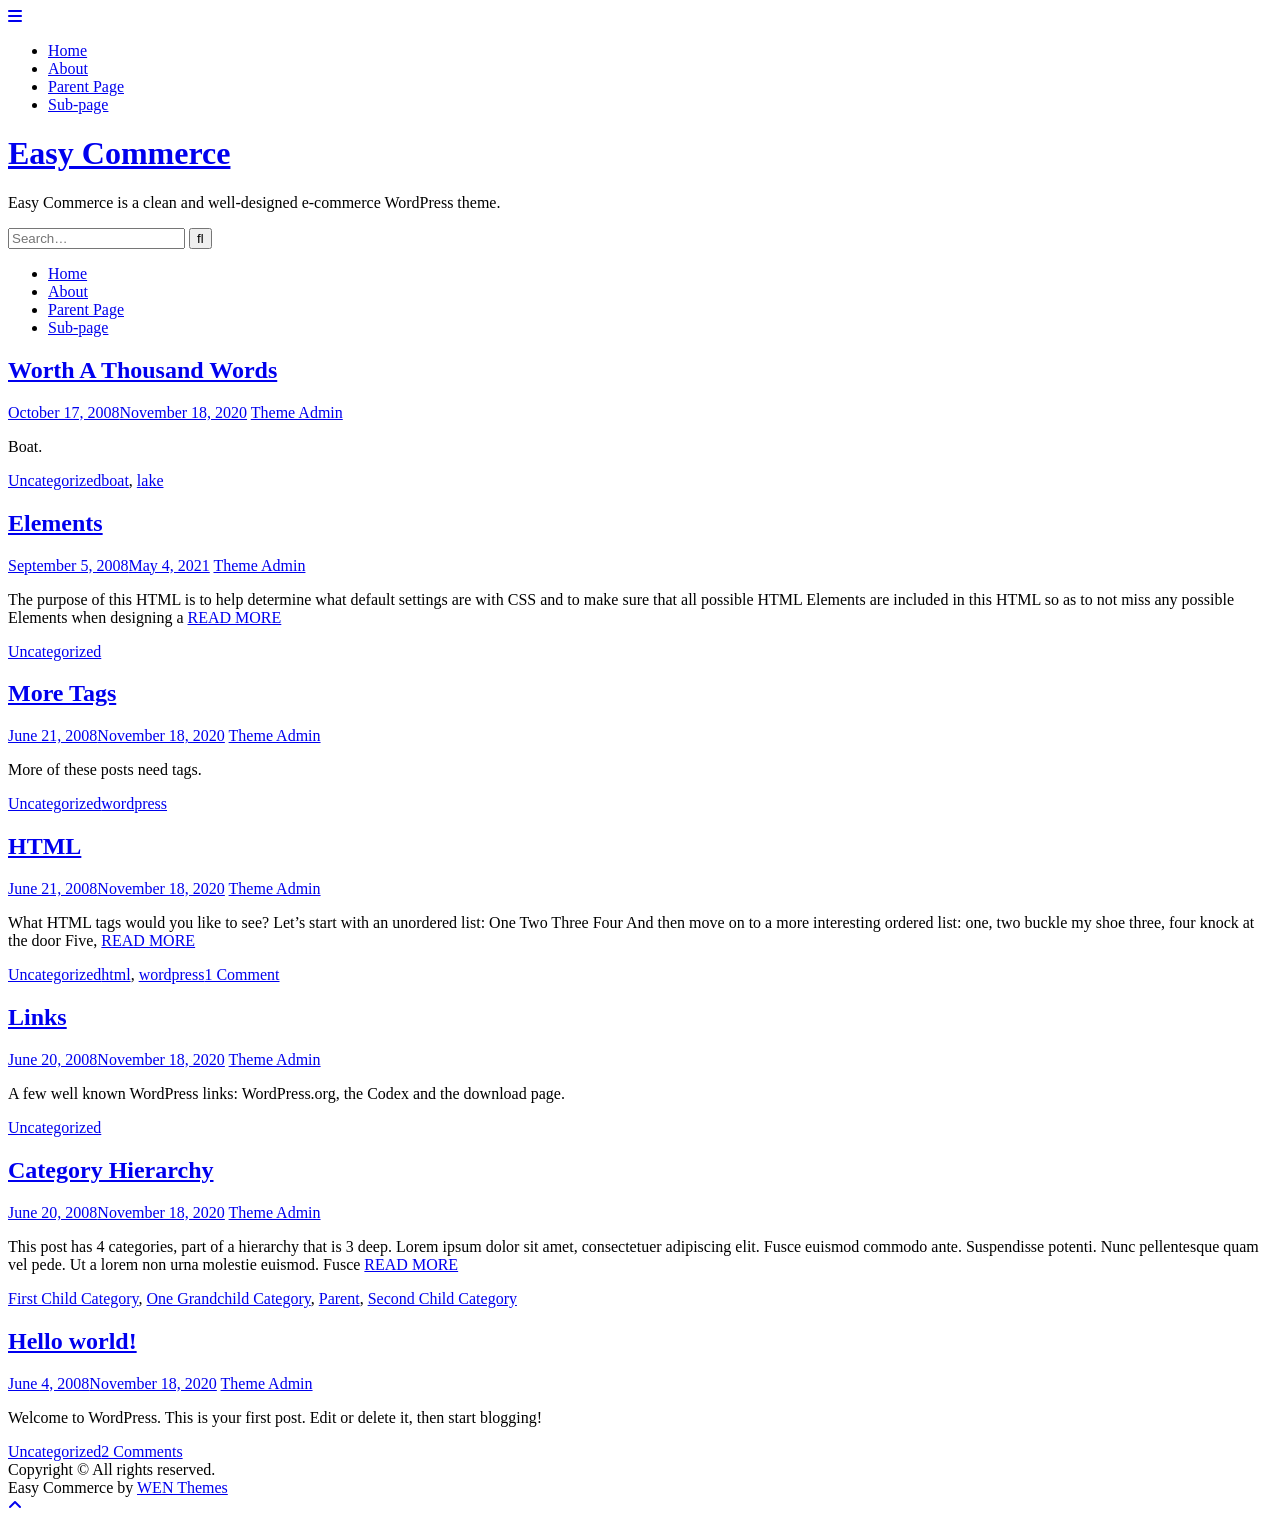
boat (115, 480)
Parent (339, 1298)
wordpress (134, 803)
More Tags (62, 693)
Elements (55, 523)
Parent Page (86, 86)
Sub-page (78, 104)
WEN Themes (182, 1487)
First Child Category (73, 1298)
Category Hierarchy (111, 1170)
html (115, 974)
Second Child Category (442, 1298)
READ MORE (235, 617)
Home (67, 50)
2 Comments (141, 1451)
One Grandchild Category (229, 1298)
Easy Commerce (119, 153)
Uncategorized (54, 480)
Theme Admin (297, 412)
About (68, 68)
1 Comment (241, 974)
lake (150, 480)
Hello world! (72, 1341)
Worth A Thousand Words (142, 370)
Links (37, 1017)
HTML (44, 846)
